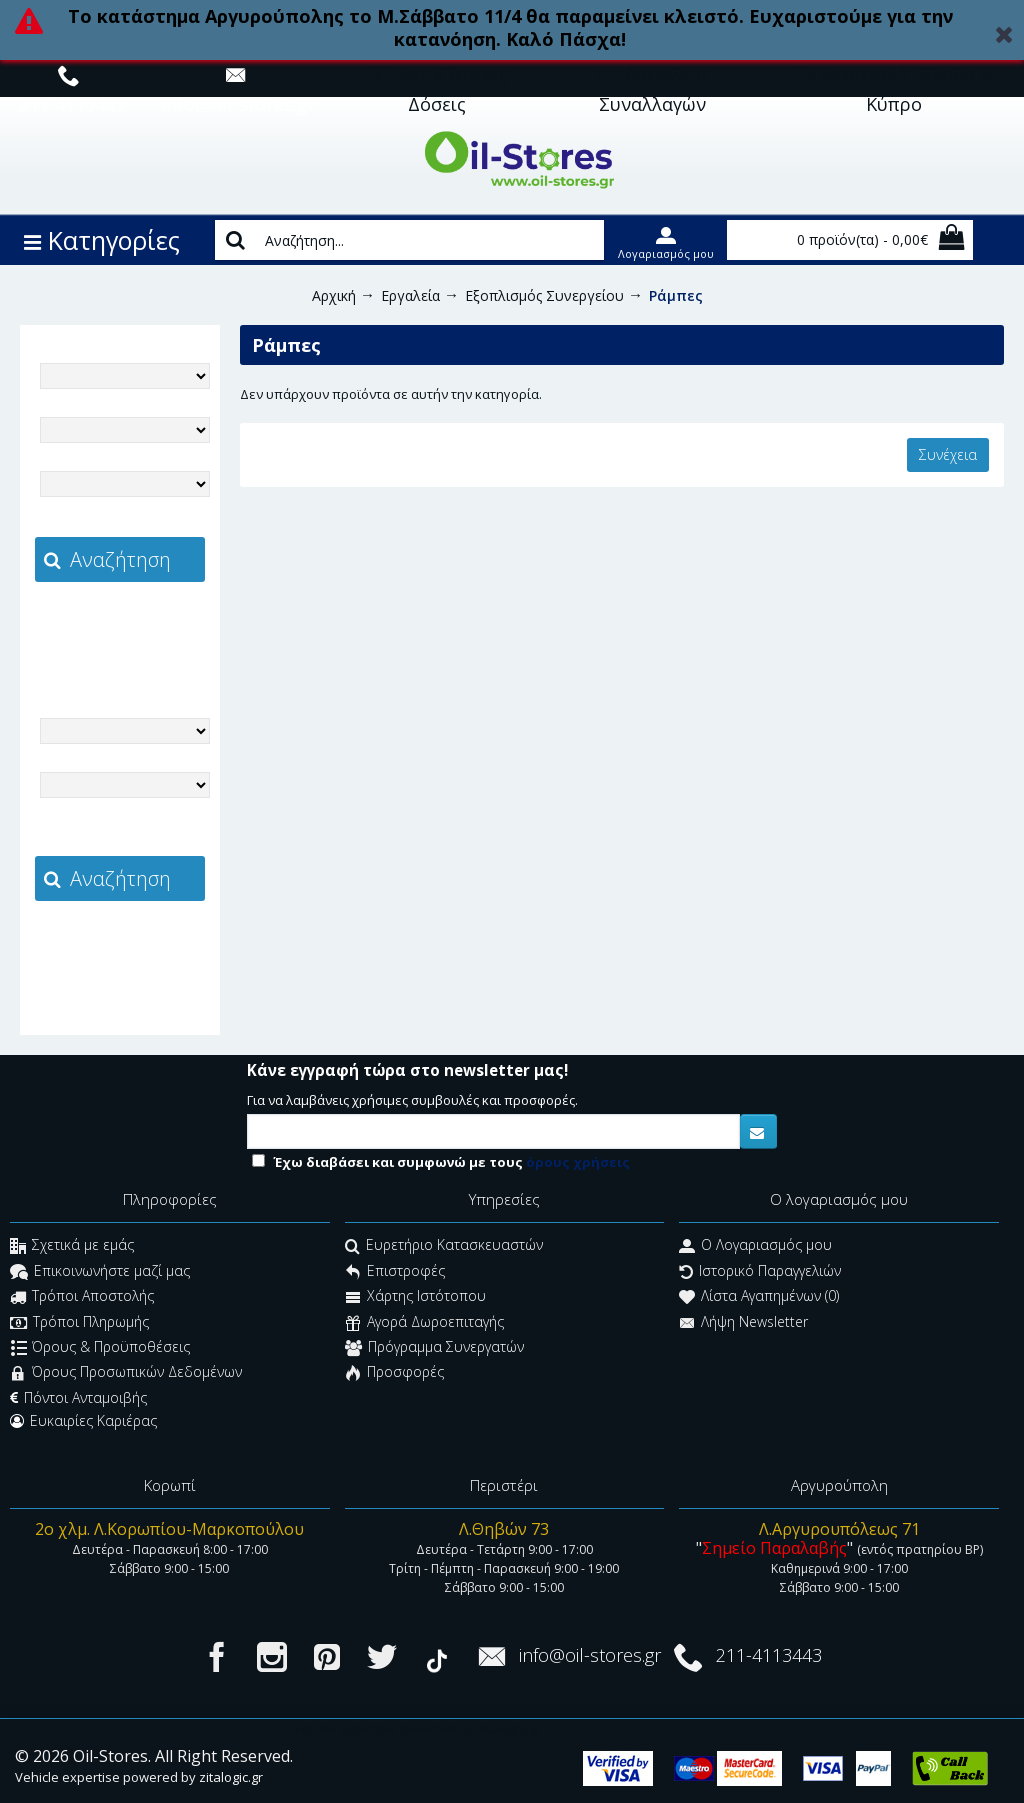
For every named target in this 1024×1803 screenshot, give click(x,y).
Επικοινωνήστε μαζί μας (100, 1272)
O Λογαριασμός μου (755, 1247)
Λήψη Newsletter (743, 1323)
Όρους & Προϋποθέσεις (100, 1348)
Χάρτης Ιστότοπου (415, 1298)
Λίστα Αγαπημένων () (759, 1298)
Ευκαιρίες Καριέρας (83, 1421)
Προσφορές (394, 1374)
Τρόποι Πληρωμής (79, 1323)
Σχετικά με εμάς (72, 1247)
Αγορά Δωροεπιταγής (424, 1323)
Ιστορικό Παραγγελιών (760, 1272)
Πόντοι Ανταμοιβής (78, 1398)
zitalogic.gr (162, 626)
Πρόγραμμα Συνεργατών (434, 1348)
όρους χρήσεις (578, 1162)
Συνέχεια (948, 454)
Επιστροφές (395, 1272)
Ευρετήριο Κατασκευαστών (444, 1247)
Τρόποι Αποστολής (82, 1298)
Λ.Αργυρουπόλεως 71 (839, 1529)
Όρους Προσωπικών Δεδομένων (126, 1374)
